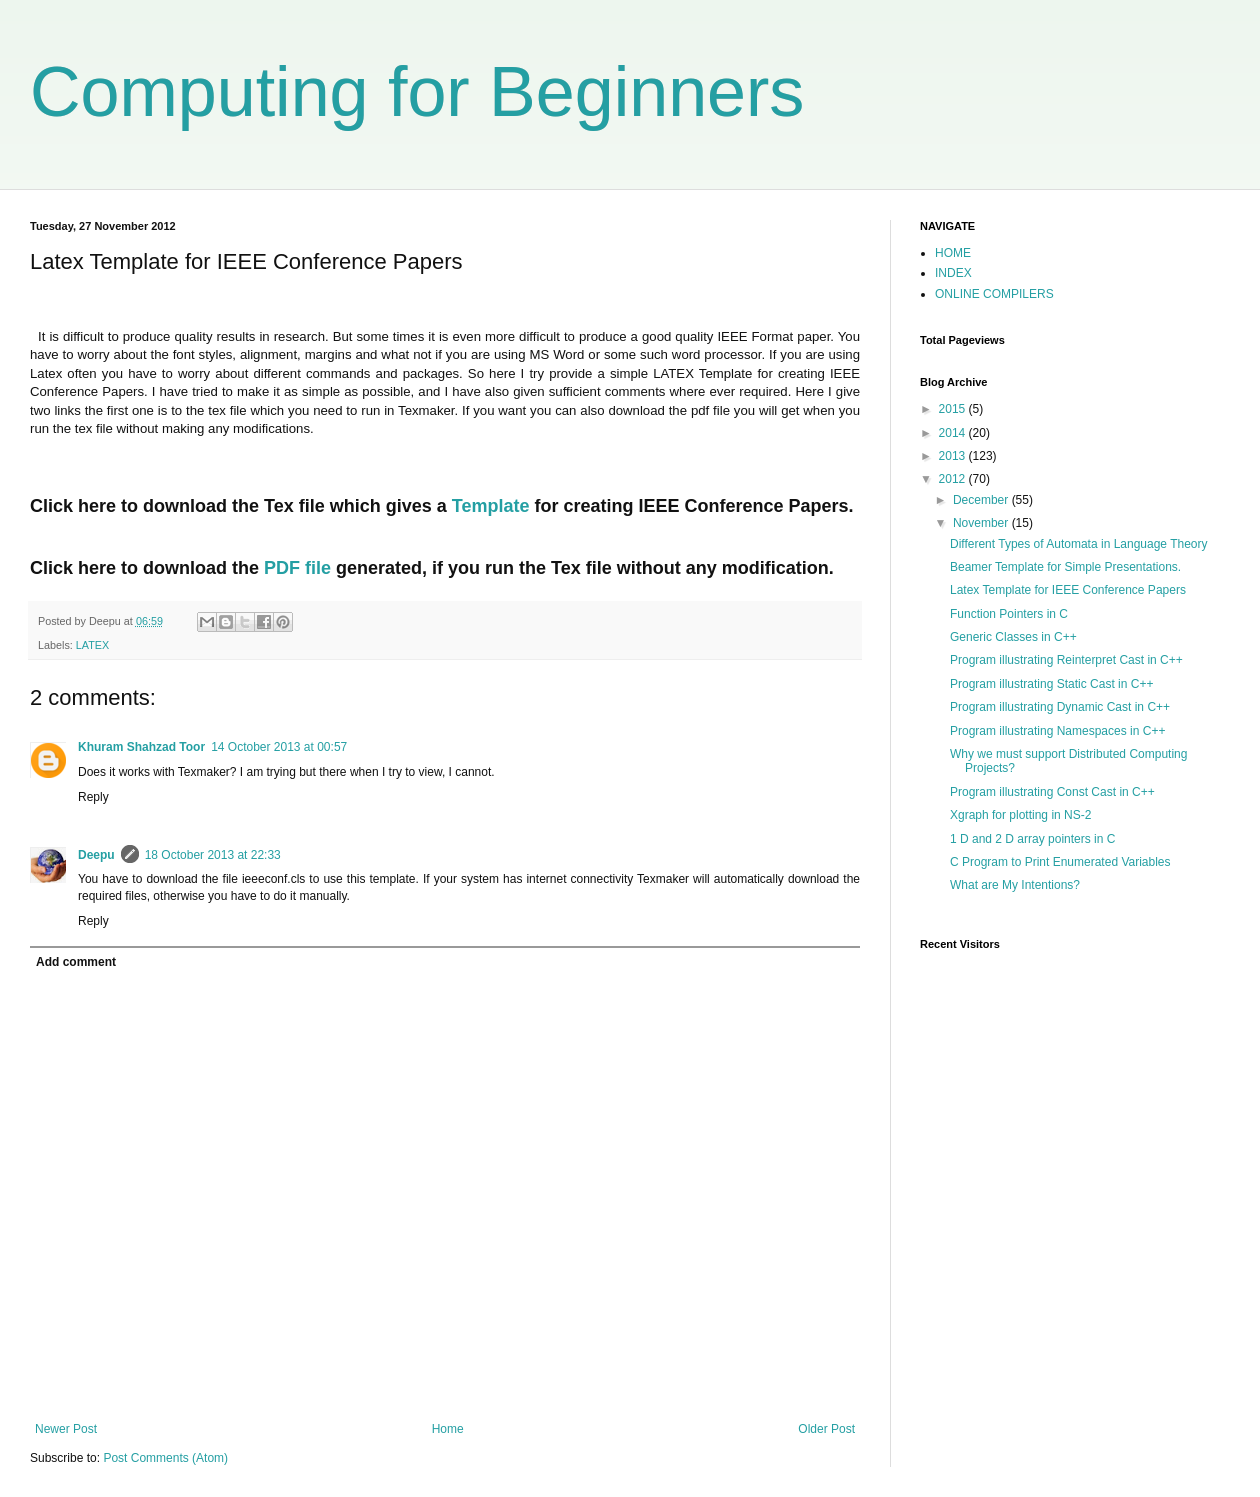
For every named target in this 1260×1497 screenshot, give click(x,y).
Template (491, 506)
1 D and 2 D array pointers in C (1032, 839)
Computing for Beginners (417, 92)
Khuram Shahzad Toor (141, 747)
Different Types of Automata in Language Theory (1079, 544)
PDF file (297, 568)
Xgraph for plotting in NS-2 (1020, 815)
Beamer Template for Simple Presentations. (1065, 567)
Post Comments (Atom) (165, 1458)
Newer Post (66, 1429)
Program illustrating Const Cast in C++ (1052, 792)
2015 (954, 409)
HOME (953, 253)
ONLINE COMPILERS (994, 294)
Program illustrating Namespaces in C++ (1057, 731)
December (982, 500)
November (982, 523)
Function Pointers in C (1009, 614)
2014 (954, 433)
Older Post (826, 1429)
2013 (954, 456)
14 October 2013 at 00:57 (279, 747)
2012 (954, 479)
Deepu (96, 855)
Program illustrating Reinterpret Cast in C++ (1066, 660)
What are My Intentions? (1015, 885)
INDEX (953, 273)
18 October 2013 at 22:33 (213, 855)
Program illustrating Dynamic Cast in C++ (1060, 707)
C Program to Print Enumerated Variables (1060, 862)
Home (448, 1429)
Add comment (76, 962)
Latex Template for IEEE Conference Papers (1068, 590)
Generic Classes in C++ (1013, 637)
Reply (93, 797)
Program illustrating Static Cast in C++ (1051, 684)
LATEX (92, 645)
